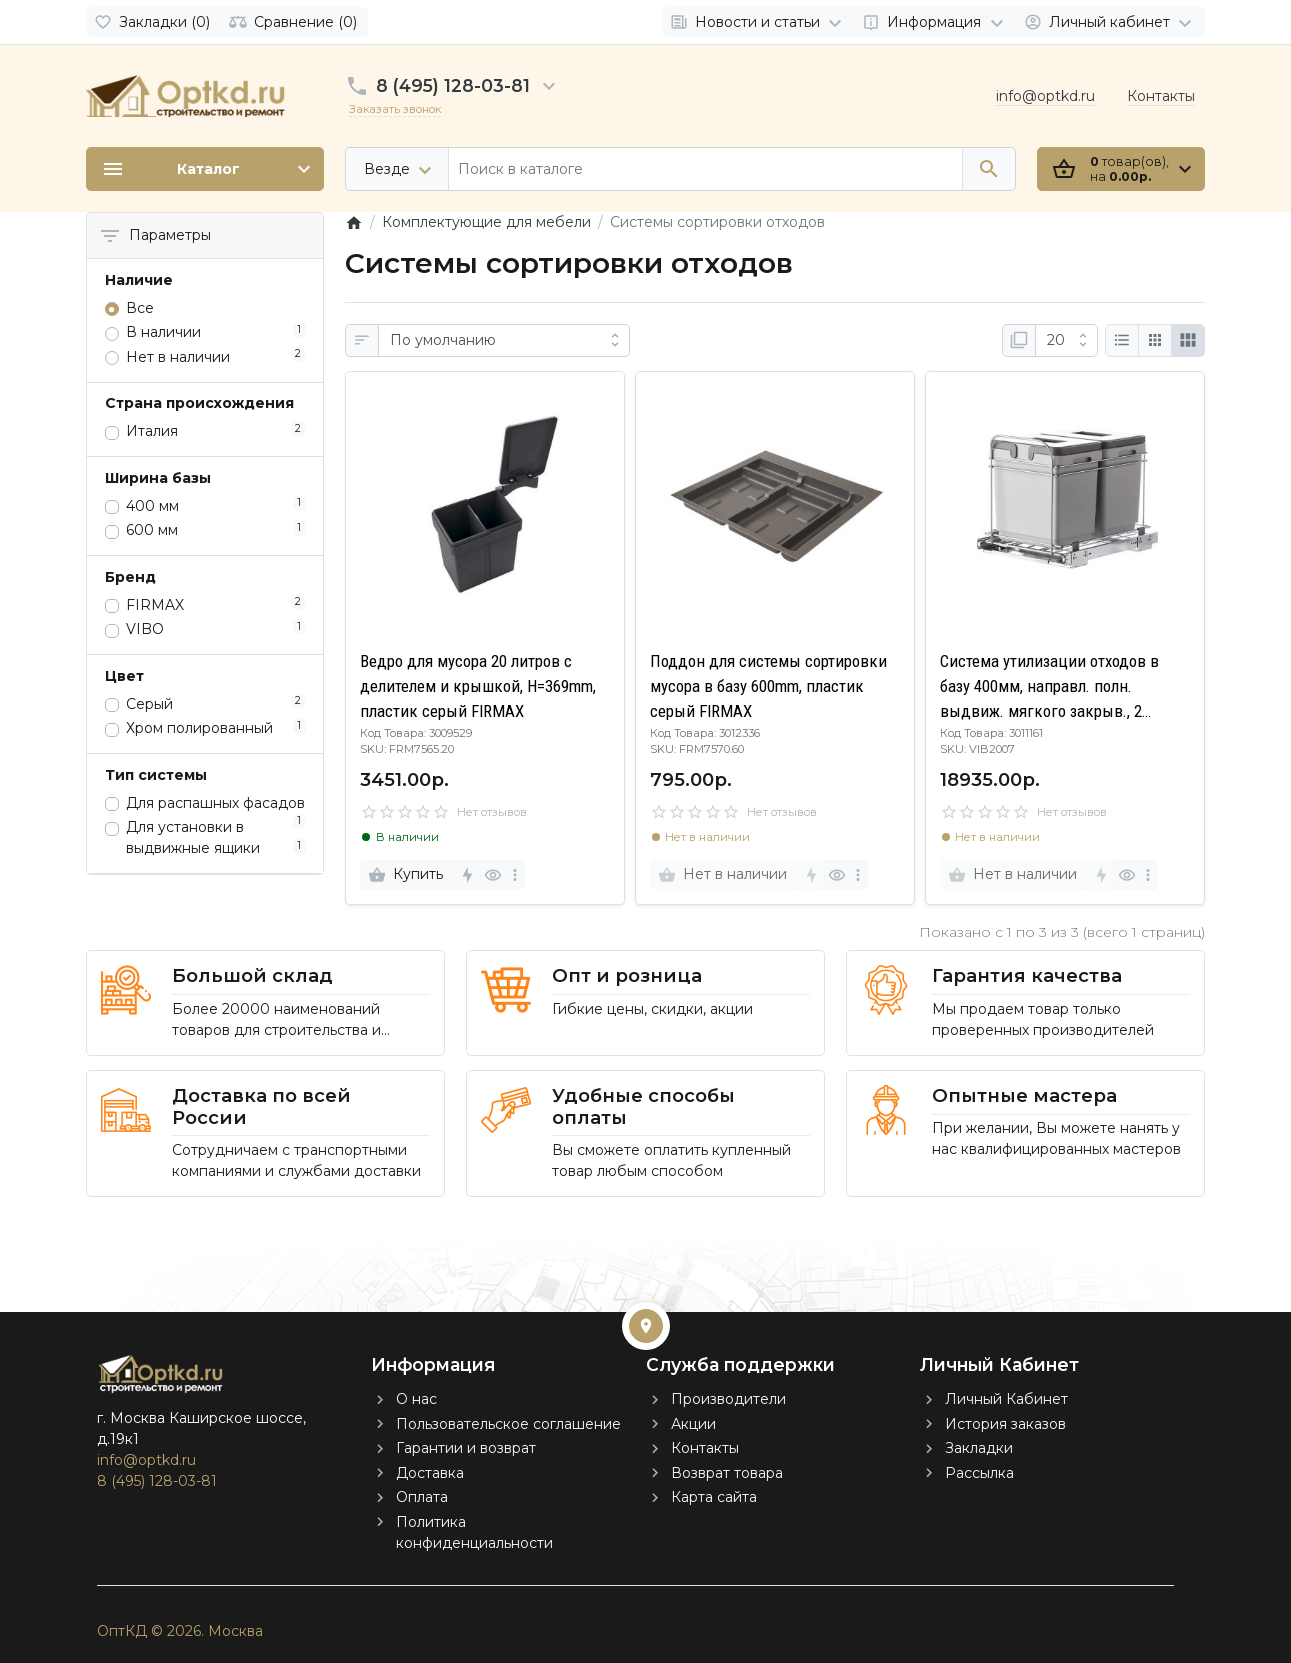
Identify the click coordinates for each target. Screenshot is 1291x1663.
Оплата (422, 1497)
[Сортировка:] (504, 341)
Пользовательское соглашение (508, 1424)
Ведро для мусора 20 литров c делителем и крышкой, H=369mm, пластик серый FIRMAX (478, 686)
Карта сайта (714, 1497)
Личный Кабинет (1006, 1399)
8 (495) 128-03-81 (453, 85)
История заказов (1005, 1424)
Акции (693, 1424)
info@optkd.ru (1045, 96)
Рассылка (979, 1473)
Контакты (1161, 96)
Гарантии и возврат (466, 1448)
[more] (515, 875)
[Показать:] (1066, 341)
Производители (728, 1399)
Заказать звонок (395, 109)
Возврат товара (727, 1473)
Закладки (979, 1448)
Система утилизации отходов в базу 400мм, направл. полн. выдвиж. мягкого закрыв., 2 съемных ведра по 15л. (1049, 688)
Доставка (430, 1473)
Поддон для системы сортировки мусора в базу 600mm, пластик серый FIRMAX (768, 686)
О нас (416, 1399)
